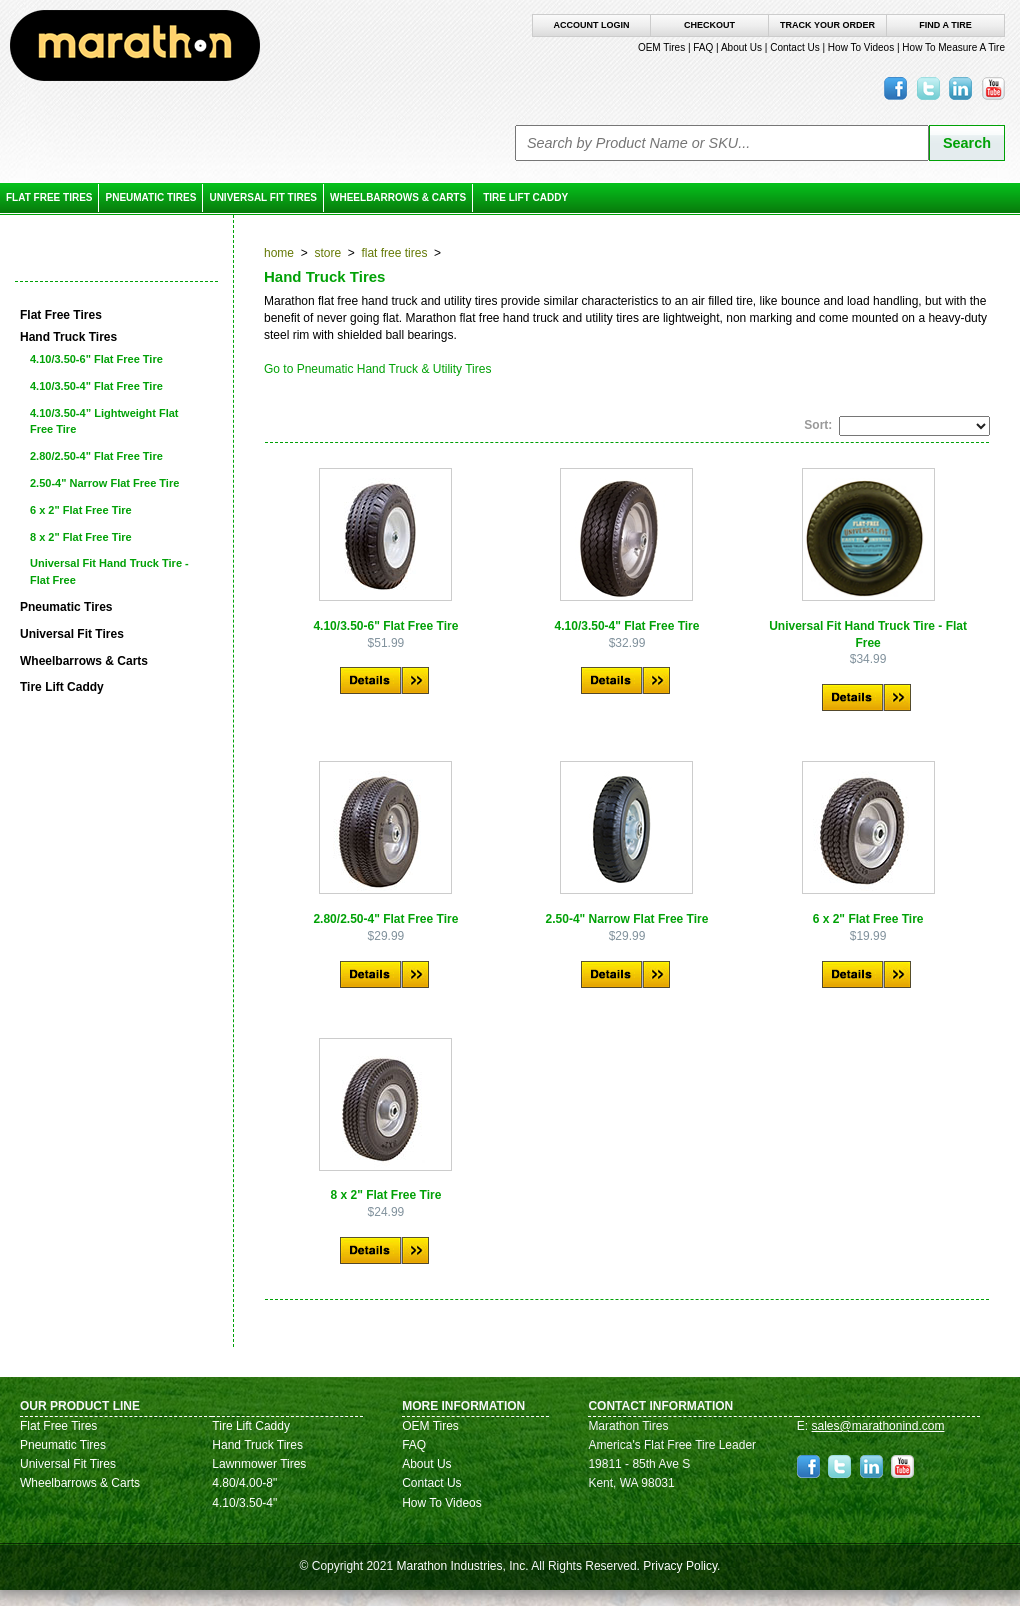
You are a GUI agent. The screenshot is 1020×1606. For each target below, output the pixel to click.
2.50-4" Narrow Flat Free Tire (104, 483)
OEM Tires (661, 47)
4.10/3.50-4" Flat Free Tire (96, 386)
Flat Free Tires (49, 197)
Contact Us (794, 47)
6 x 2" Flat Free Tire (81, 510)
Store (327, 253)
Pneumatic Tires (150, 197)
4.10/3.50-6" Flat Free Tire (96, 359)
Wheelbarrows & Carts (398, 197)
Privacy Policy (680, 1566)
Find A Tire (945, 25)
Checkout (709, 25)
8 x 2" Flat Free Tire (81, 537)
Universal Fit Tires (263, 197)
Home (279, 253)
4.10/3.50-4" (244, 1503)
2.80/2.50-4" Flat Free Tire (96, 456)
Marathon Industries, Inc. (462, 1566)
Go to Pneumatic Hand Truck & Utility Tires (377, 369)
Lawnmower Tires (259, 1464)
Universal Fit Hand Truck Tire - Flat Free (109, 571)
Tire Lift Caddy (525, 197)
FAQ (703, 47)
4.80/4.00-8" (244, 1483)
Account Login (592, 25)
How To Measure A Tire (953, 47)
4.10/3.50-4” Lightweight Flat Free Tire (104, 421)
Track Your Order (827, 25)
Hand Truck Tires (257, 1445)
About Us (741, 47)
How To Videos (861, 47)
